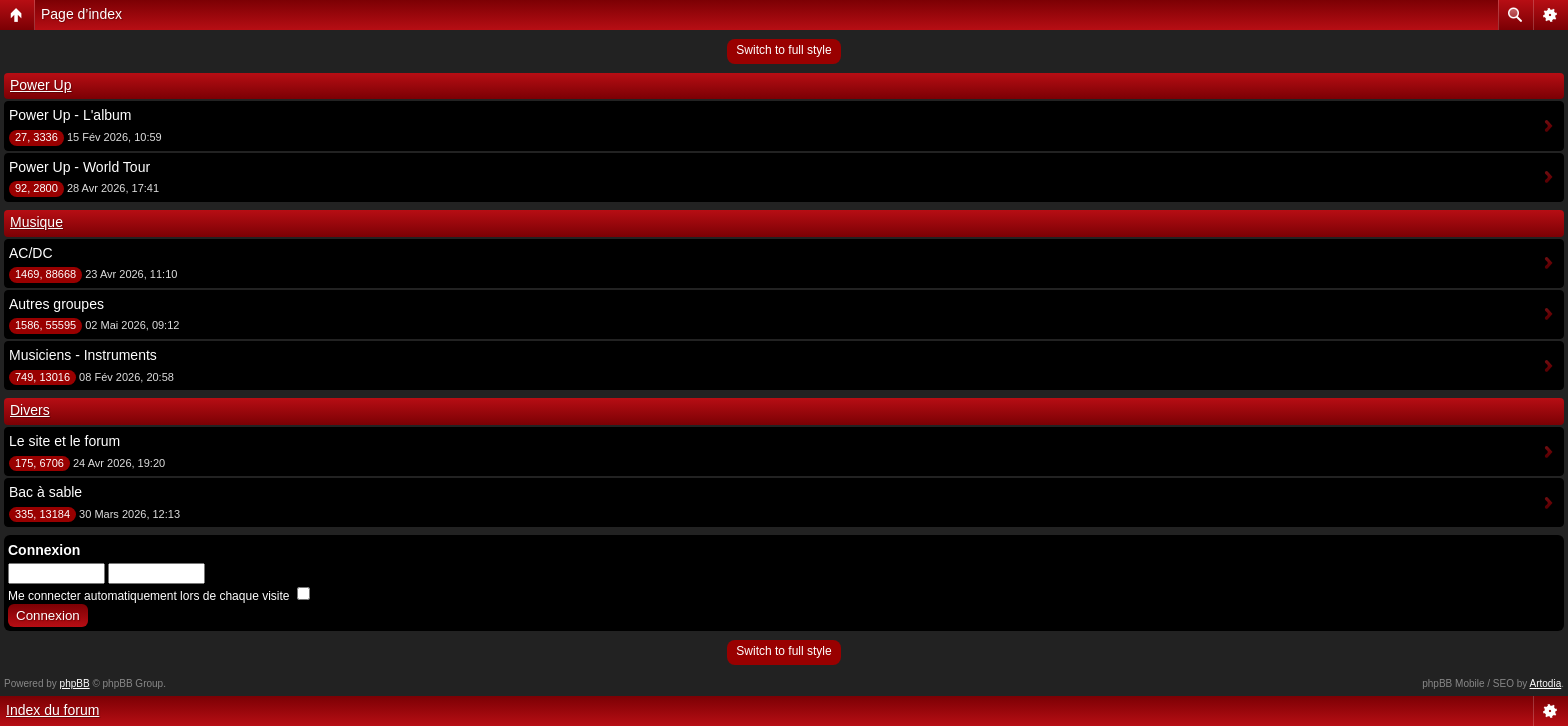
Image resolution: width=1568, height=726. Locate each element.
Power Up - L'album (70, 115)
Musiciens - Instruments (83, 355)
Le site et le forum (64, 441)
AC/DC (31, 253)
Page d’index (81, 14)
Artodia (1546, 683)
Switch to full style (783, 50)
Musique (36, 222)
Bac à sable (45, 492)
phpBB (75, 683)
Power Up (40, 85)
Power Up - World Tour (79, 167)
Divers (30, 410)
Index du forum (52, 710)
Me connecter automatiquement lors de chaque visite (159, 596)
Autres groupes (56, 304)
